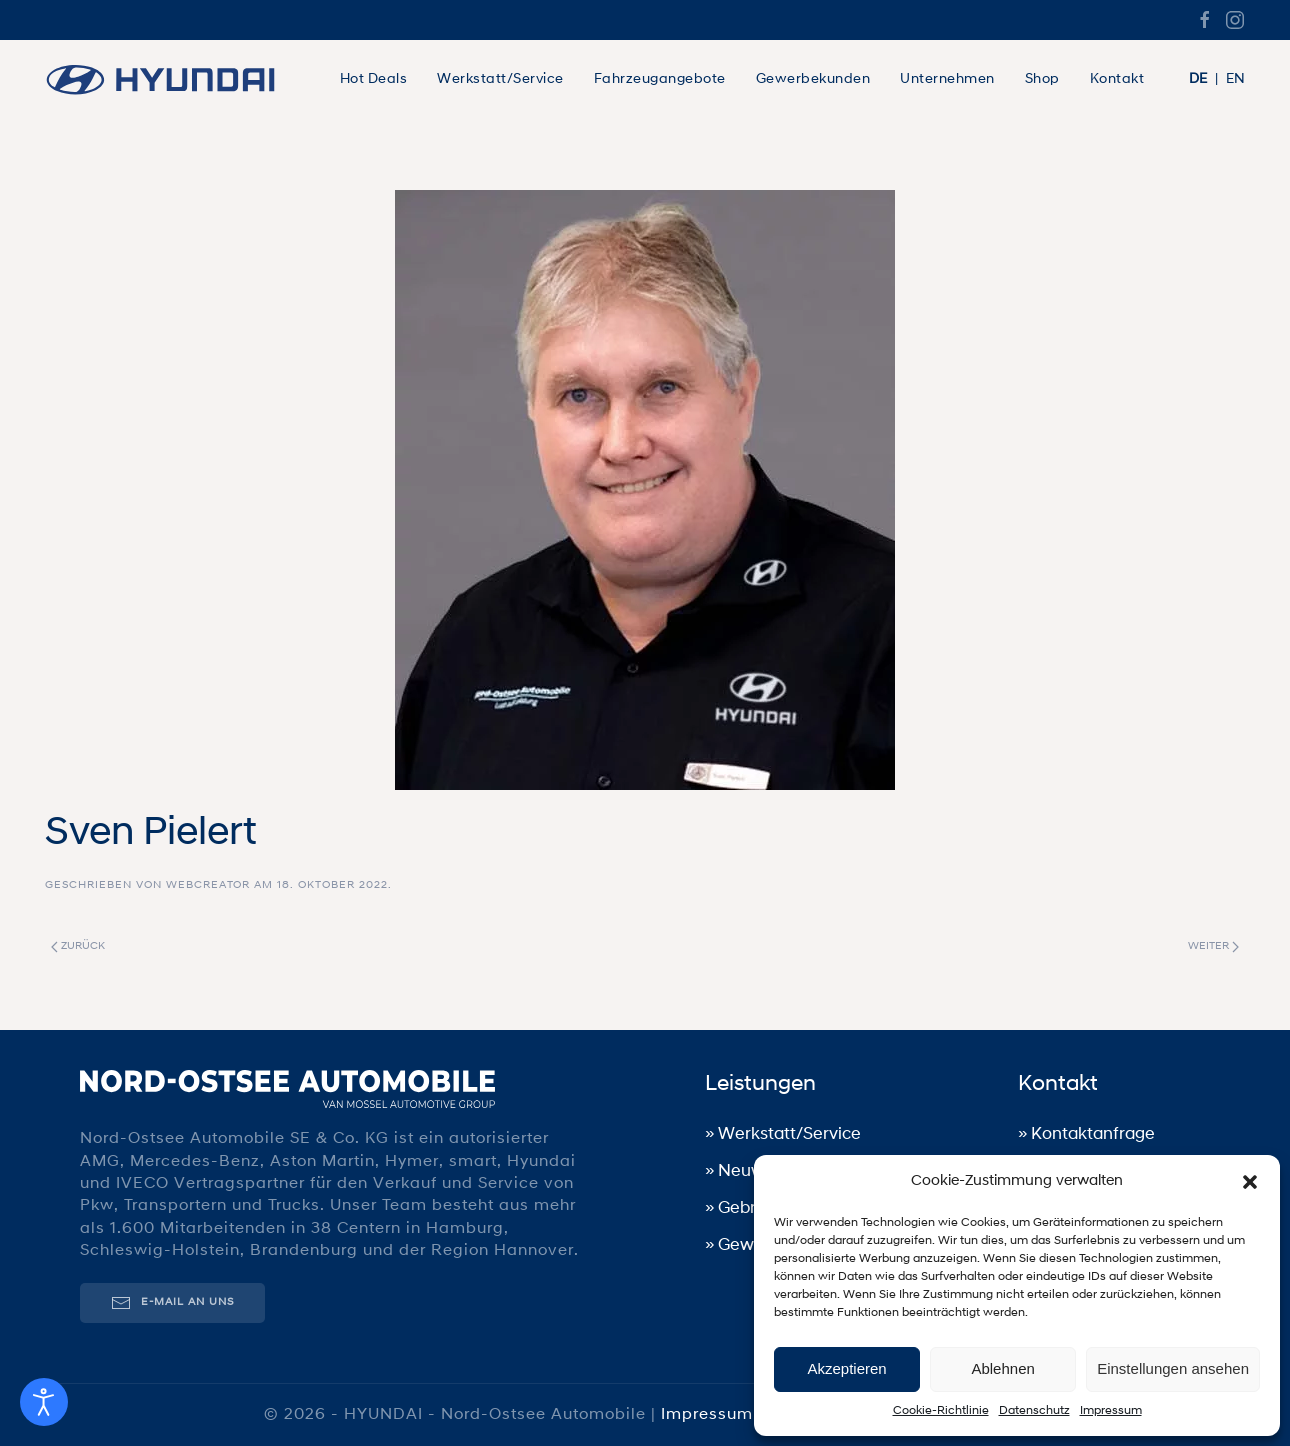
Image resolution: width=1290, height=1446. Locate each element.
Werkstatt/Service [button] (500, 79)
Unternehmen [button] (947, 79)
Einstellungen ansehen (1173, 1368)
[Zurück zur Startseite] (170, 80)
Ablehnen (1002, 1368)
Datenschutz (1034, 1411)
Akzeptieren (846, 1368)
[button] (1250, 1182)
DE (1198, 79)
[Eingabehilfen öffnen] (44, 1402)
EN (1235, 79)
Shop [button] (1042, 79)
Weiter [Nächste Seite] (1213, 947)
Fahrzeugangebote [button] (660, 79)
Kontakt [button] (1117, 79)
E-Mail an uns (170, 1302)
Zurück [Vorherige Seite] (78, 947)
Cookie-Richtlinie (941, 1411)
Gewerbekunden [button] (813, 79)
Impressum (1111, 1411)
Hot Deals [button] (374, 79)
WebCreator (208, 885)
